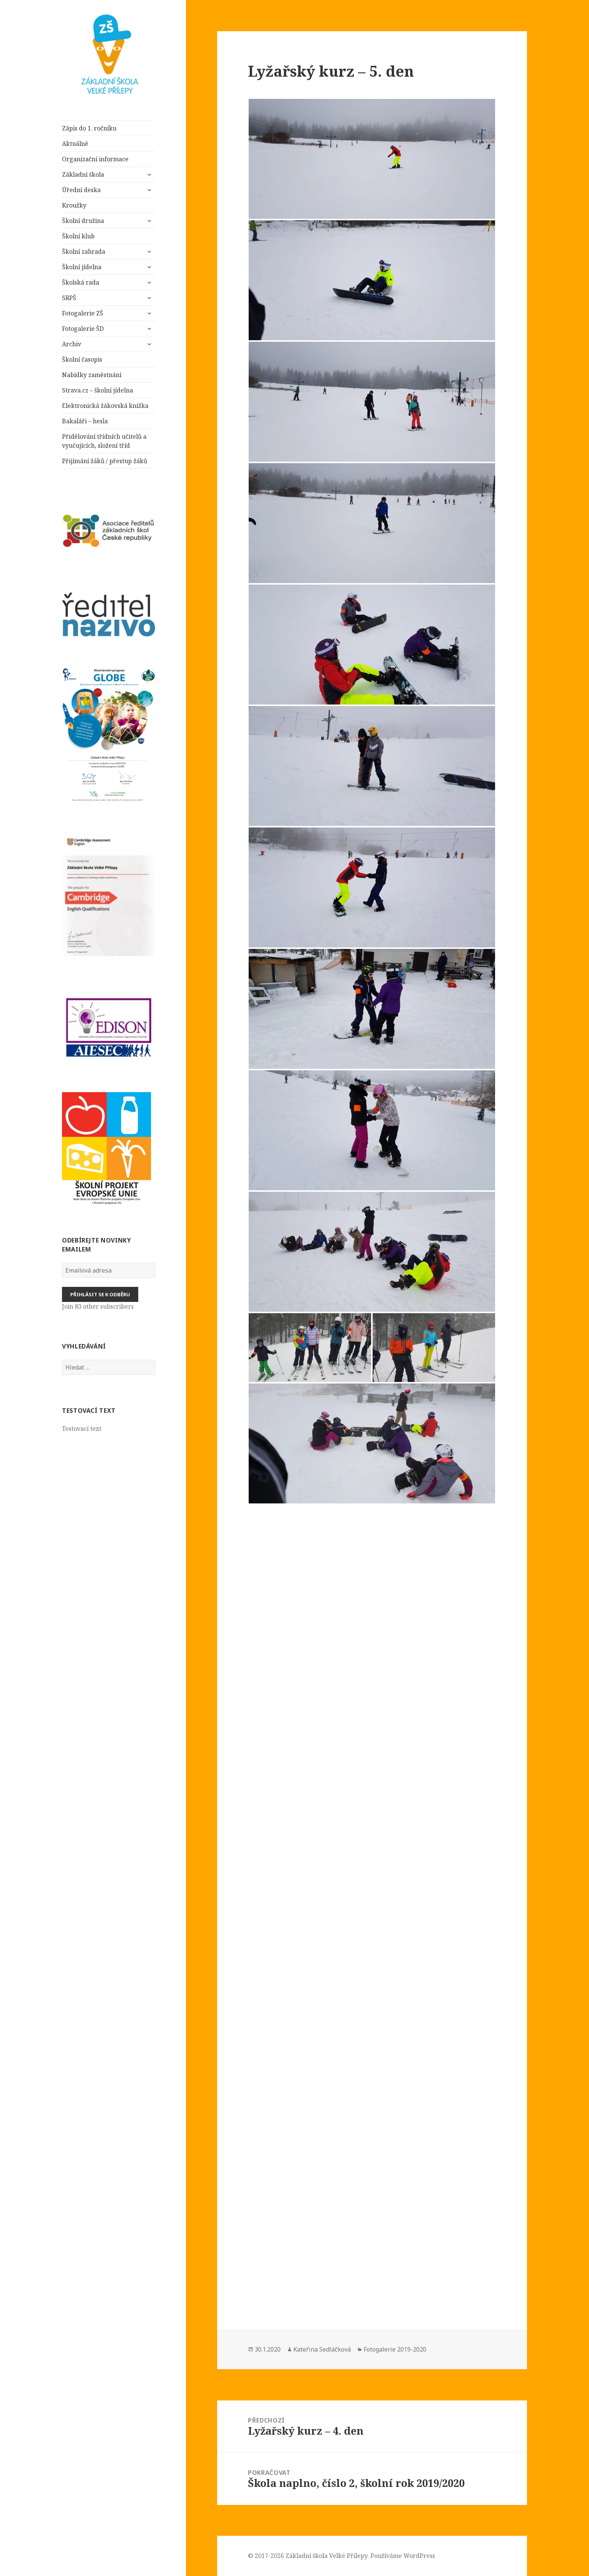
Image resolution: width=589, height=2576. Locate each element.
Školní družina (83, 221)
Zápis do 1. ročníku (89, 128)
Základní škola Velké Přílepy (326, 2556)
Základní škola (84, 174)
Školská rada (80, 282)
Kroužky (74, 205)
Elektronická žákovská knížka (105, 406)
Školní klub (78, 236)
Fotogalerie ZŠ (82, 313)
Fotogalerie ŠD (83, 328)
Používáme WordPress (402, 2556)
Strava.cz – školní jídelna (97, 390)
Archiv (71, 344)
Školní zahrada (83, 251)
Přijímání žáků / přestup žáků (104, 461)
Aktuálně (75, 143)
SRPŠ (69, 298)
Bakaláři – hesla (85, 421)
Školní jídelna (81, 267)
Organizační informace (95, 159)
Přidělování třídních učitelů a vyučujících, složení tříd (104, 441)
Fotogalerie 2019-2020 (395, 2349)
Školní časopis (82, 359)
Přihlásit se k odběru (100, 1294)
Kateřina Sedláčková (322, 2349)
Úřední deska (81, 190)
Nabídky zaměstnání (91, 375)
